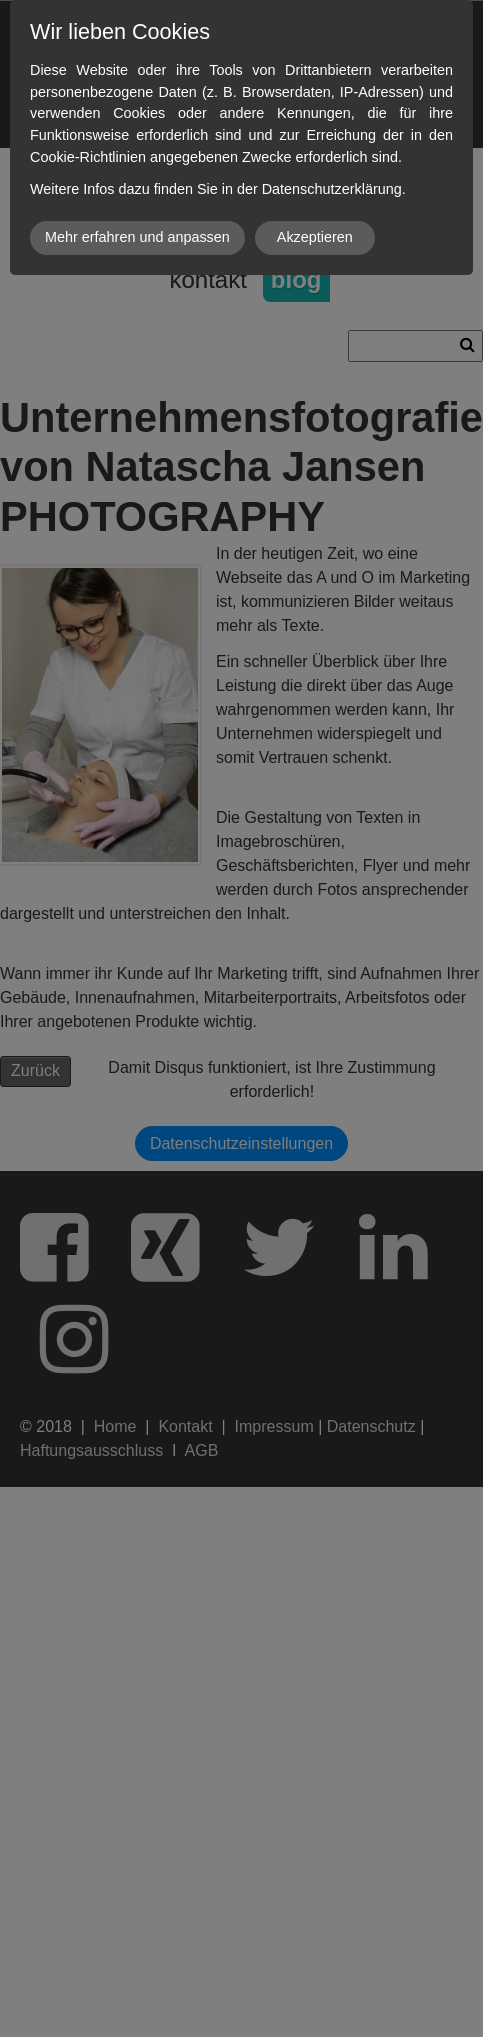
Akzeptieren (315, 237)
